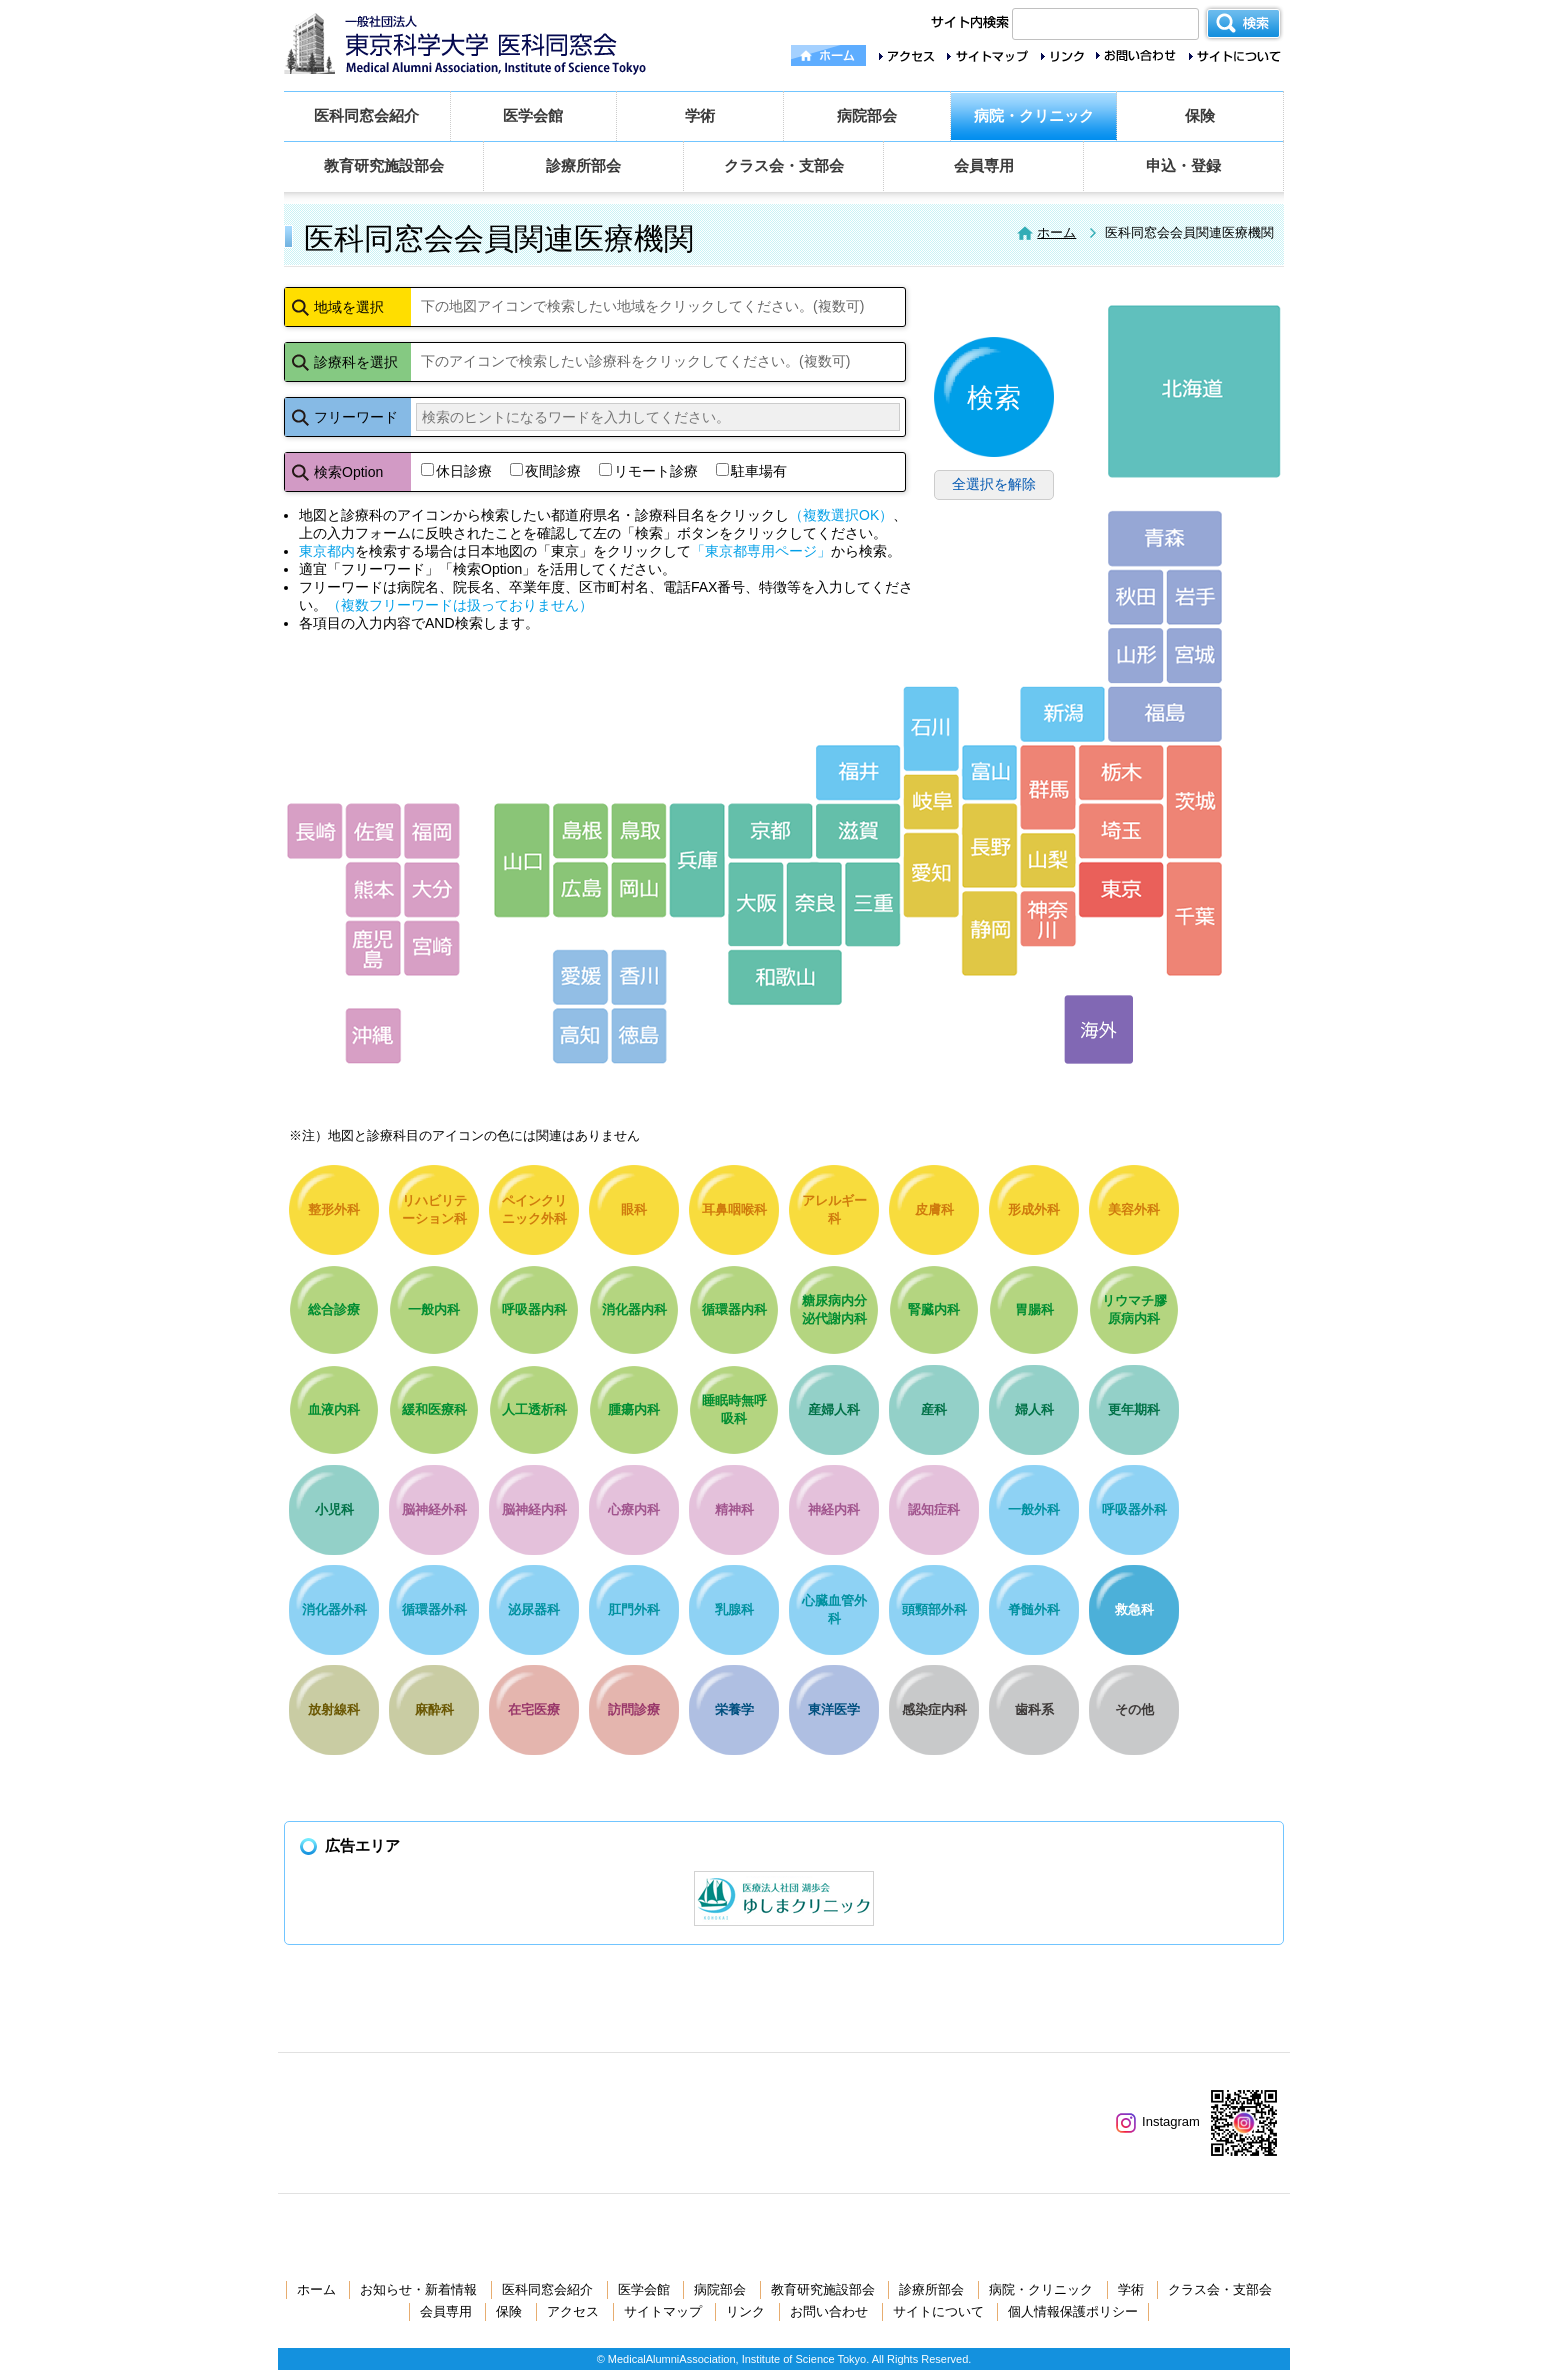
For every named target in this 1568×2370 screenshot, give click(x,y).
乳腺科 (734, 1609)
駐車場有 (751, 471)
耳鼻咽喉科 (734, 1209)
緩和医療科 (434, 1409)
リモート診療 (648, 471)
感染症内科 (934, 1709)
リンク (745, 2311)
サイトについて (938, 2311)
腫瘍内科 (634, 1409)
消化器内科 (634, 1309)
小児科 (334, 1509)
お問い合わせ (829, 2311)
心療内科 (634, 1509)
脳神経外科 (434, 1509)
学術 (700, 115)
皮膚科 (934, 1209)
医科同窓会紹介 (366, 115)
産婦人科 (834, 1409)
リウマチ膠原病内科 (1134, 1309)
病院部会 (867, 115)
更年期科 (1134, 1409)
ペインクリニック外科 (534, 1209)
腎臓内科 (934, 1309)
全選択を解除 (994, 484)
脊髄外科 (1034, 1609)
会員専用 (984, 165)
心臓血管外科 (834, 1609)
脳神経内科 (534, 1509)
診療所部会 (583, 165)
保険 (1200, 115)
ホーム (1056, 232)
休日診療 (456, 471)
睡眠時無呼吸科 (734, 1409)
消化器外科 (334, 1609)
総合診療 (334, 1309)
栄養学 (734, 1709)
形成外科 (1034, 1209)
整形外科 (334, 1209)
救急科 (1134, 1609)
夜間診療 (545, 471)
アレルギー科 (834, 1209)
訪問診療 (634, 1709)
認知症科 (934, 1509)
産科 (934, 1409)
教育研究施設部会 (384, 165)
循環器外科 (434, 1609)
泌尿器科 (534, 1609)
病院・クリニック (1034, 115)
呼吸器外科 (1134, 1509)
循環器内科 (734, 1309)
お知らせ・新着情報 (418, 2289)
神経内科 (834, 1509)
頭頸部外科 (934, 1609)
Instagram (1158, 2121)
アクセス (573, 2311)
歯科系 (1034, 1709)
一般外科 (1034, 1509)
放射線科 (334, 1709)
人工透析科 (534, 1409)
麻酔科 (434, 1709)
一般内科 (434, 1309)
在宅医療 (534, 1709)
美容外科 (1134, 1209)
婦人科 (1034, 1409)
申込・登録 (1183, 165)
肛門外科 (634, 1609)
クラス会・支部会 (784, 165)
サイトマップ (663, 2311)
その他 (1134, 1709)
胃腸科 (1034, 1309)
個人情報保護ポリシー (1073, 2311)
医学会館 (533, 115)
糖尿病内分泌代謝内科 (834, 1309)
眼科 (634, 1209)
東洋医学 (834, 1709)
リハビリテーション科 (434, 1209)
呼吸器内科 (534, 1309)
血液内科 (334, 1409)
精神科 (734, 1509)
